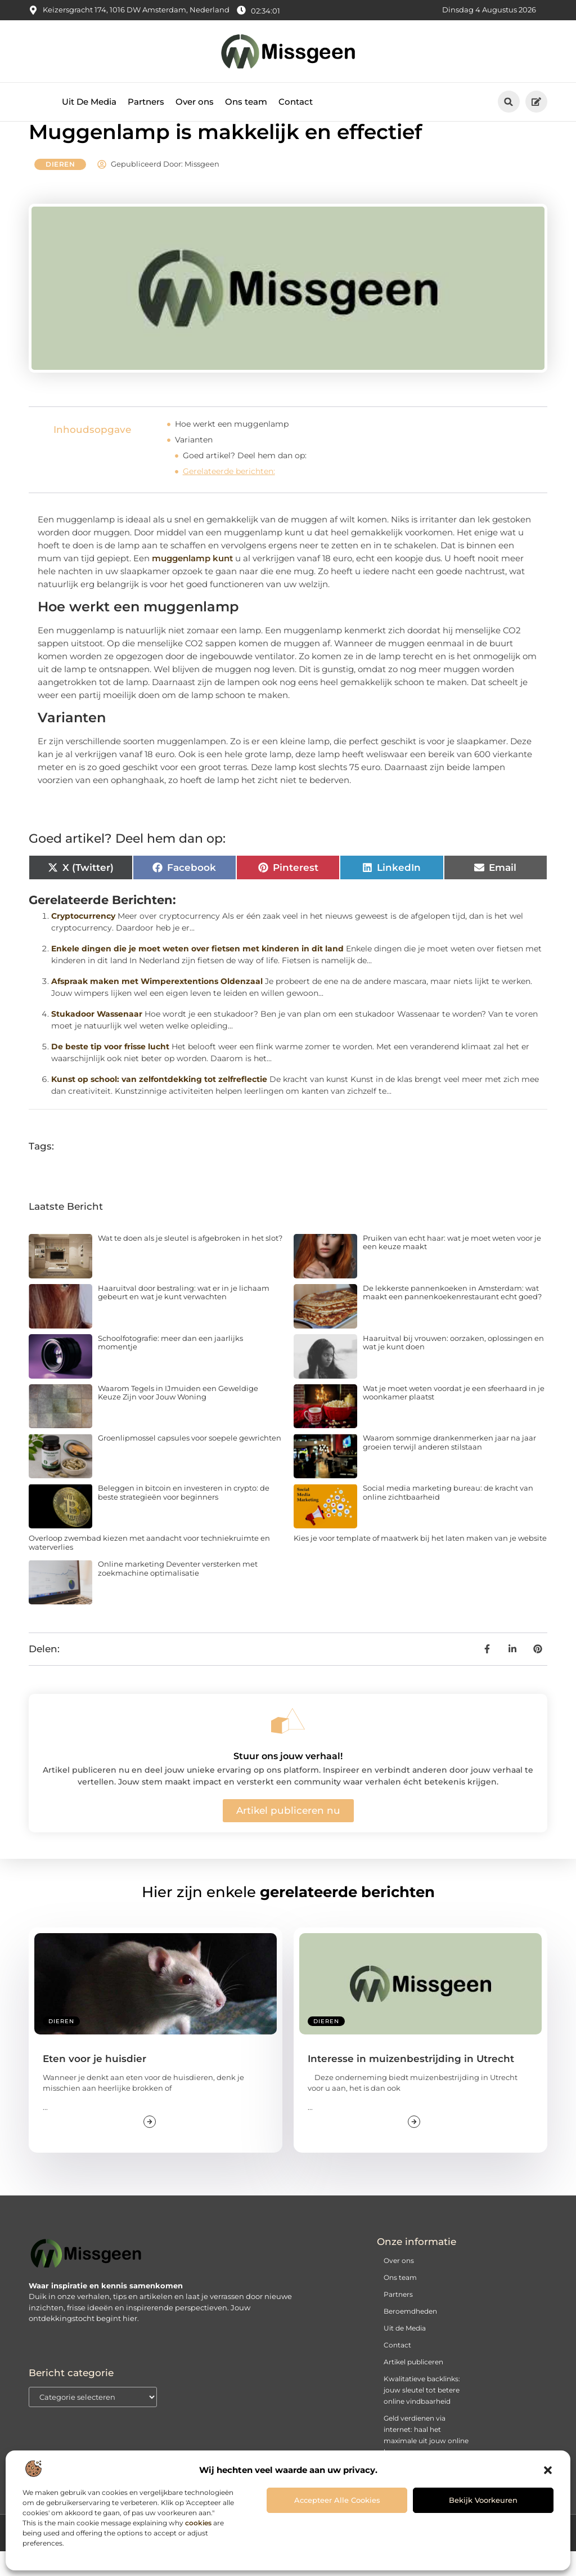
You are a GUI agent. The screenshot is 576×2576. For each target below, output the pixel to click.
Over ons (195, 101)
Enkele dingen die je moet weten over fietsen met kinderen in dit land (197, 973)
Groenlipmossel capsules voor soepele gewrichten (189, 1463)
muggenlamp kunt (192, 583)
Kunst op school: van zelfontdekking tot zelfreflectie (159, 1104)
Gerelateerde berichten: (229, 496)
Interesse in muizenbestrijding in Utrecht (411, 2083)
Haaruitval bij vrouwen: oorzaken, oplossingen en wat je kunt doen (453, 1367)
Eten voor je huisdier (94, 2083)
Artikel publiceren (413, 2387)
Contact (295, 101)
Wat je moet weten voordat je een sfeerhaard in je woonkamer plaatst (453, 1417)
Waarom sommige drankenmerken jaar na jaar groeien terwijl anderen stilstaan (449, 1468)
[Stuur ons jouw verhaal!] (288, 1746)
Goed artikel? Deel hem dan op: (245, 481)
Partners (146, 101)
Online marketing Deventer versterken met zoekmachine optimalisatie (178, 1594)
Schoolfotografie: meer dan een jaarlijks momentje (170, 1367)
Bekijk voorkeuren (483, 2500)
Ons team (246, 101)
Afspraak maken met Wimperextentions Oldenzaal (157, 1006)
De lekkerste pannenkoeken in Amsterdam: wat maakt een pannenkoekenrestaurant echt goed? (452, 1317)
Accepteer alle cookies (337, 2500)
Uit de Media (405, 2353)
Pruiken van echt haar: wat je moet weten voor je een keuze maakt (452, 1267)
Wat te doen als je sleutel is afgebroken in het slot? (190, 1262)
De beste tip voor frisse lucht (110, 1071)
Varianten (194, 465)
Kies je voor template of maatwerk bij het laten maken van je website (420, 1563)
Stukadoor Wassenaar (96, 1039)
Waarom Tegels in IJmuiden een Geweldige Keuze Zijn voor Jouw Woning (178, 1417)
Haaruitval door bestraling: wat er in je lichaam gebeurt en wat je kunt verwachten (183, 1317)
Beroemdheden (410, 2336)
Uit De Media (89, 101)
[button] (548, 2470)
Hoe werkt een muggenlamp (232, 449)
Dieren (60, 189)
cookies (198, 2523)
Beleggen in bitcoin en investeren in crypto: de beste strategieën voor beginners (183, 1518)
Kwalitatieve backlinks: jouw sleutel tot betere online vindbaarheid (422, 2415)
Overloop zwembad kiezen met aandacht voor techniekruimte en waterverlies (149, 1568)
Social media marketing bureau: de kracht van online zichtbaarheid (448, 1518)
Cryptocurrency (83, 941)
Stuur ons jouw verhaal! (288, 1781)
